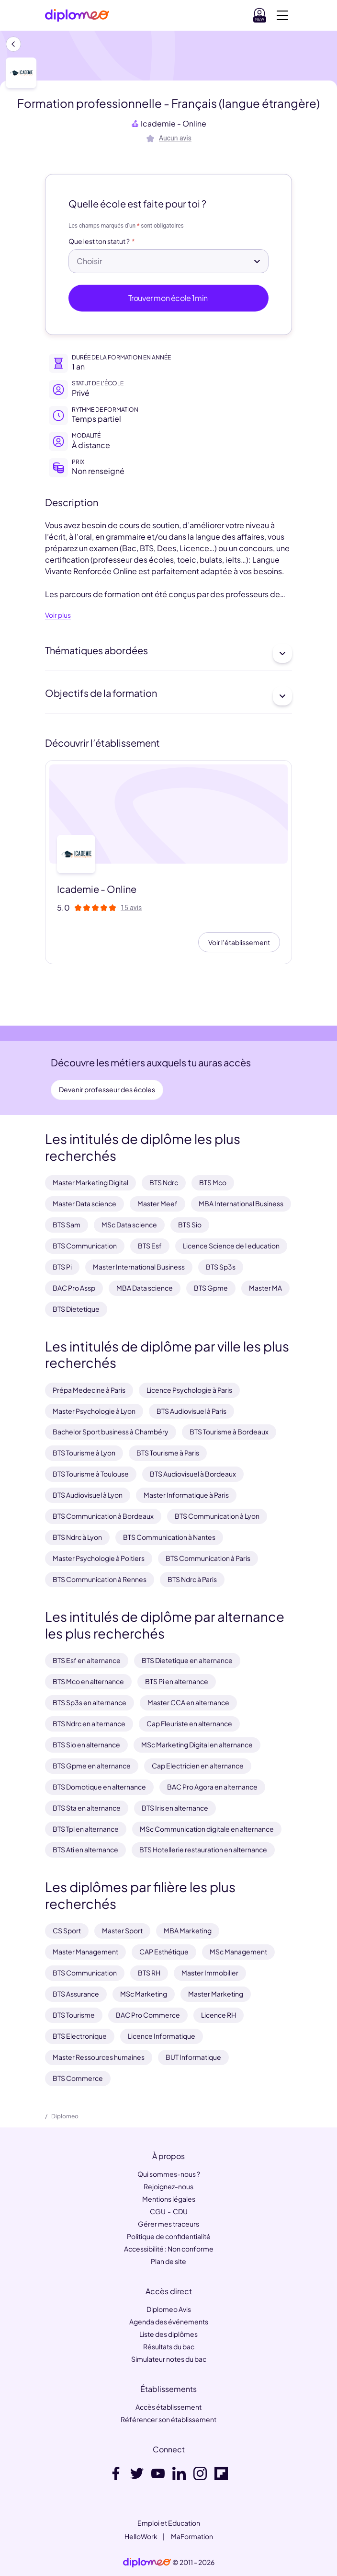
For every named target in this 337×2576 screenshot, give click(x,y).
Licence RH (218, 2014)
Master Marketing (215, 1993)
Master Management (85, 1951)
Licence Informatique (161, 2036)
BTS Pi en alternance (176, 1681)
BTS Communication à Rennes (99, 1579)
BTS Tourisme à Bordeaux (229, 1431)
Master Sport (122, 1930)
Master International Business (139, 1266)
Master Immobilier (209, 1972)
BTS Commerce (78, 2078)
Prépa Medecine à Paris (89, 1390)
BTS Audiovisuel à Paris (191, 1411)
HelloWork (140, 2536)
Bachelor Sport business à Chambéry (110, 1431)
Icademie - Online (173, 123)
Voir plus (58, 615)
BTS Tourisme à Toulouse (91, 1473)
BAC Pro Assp (74, 1287)
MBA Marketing (188, 1930)
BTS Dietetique (76, 1309)
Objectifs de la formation (168, 695)
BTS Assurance (76, 1993)
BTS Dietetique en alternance (187, 1660)
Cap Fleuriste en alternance (189, 1723)
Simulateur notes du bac (168, 2359)
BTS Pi (62, 1266)
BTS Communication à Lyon (217, 1516)
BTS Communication (85, 1245)
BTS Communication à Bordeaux (103, 1516)
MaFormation (192, 2536)
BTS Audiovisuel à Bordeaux (193, 1473)
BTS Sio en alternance (86, 1744)
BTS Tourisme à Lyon (84, 1452)
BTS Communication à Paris (208, 1558)
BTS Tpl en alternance (86, 1829)
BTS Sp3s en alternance (89, 1702)
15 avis (131, 908)
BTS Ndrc (163, 1182)
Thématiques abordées (168, 653)
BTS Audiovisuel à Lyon (88, 1494)
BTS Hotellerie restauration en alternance (203, 1849)
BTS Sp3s (221, 1266)
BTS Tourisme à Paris (167, 1452)
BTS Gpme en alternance (92, 1765)
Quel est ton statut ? (99, 241)
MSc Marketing (143, 1993)
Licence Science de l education (231, 1245)
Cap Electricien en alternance (198, 1765)
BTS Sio (190, 1224)
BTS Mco (212, 1182)
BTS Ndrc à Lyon (77, 1537)
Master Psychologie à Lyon (94, 1411)
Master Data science (84, 1203)
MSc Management (238, 1951)
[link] (147, 2562)
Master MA (265, 1287)
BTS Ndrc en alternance (89, 1723)
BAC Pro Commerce (148, 2014)
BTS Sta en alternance (87, 1807)
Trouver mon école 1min (168, 298)
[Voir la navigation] (282, 15)
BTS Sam (66, 1224)
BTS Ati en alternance (85, 1849)
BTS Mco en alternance (88, 1681)
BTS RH (149, 1972)
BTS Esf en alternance (87, 1660)
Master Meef (157, 1203)
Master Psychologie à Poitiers (99, 1558)
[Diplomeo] (77, 15)
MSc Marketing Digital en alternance (197, 1744)
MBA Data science (144, 1287)
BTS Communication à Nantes (169, 1537)
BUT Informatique (193, 2057)
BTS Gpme (211, 1287)
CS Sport (67, 1930)
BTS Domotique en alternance (99, 1786)
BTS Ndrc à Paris (192, 1579)
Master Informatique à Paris (186, 1494)
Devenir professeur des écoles (107, 1089)
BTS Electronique (80, 2036)
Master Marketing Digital (90, 1182)
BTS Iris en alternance (175, 1807)
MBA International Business (241, 1203)
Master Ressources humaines (99, 2057)
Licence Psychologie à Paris (189, 1390)
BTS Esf (150, 1245)
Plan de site (168, 2261)
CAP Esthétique (164, 1951)
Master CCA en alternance (188, 1702)
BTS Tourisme (74, 2014)
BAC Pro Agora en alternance (212, 1786)
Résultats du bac (168, 2346)
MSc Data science (129, 1224)
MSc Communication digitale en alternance (207, 1829)
